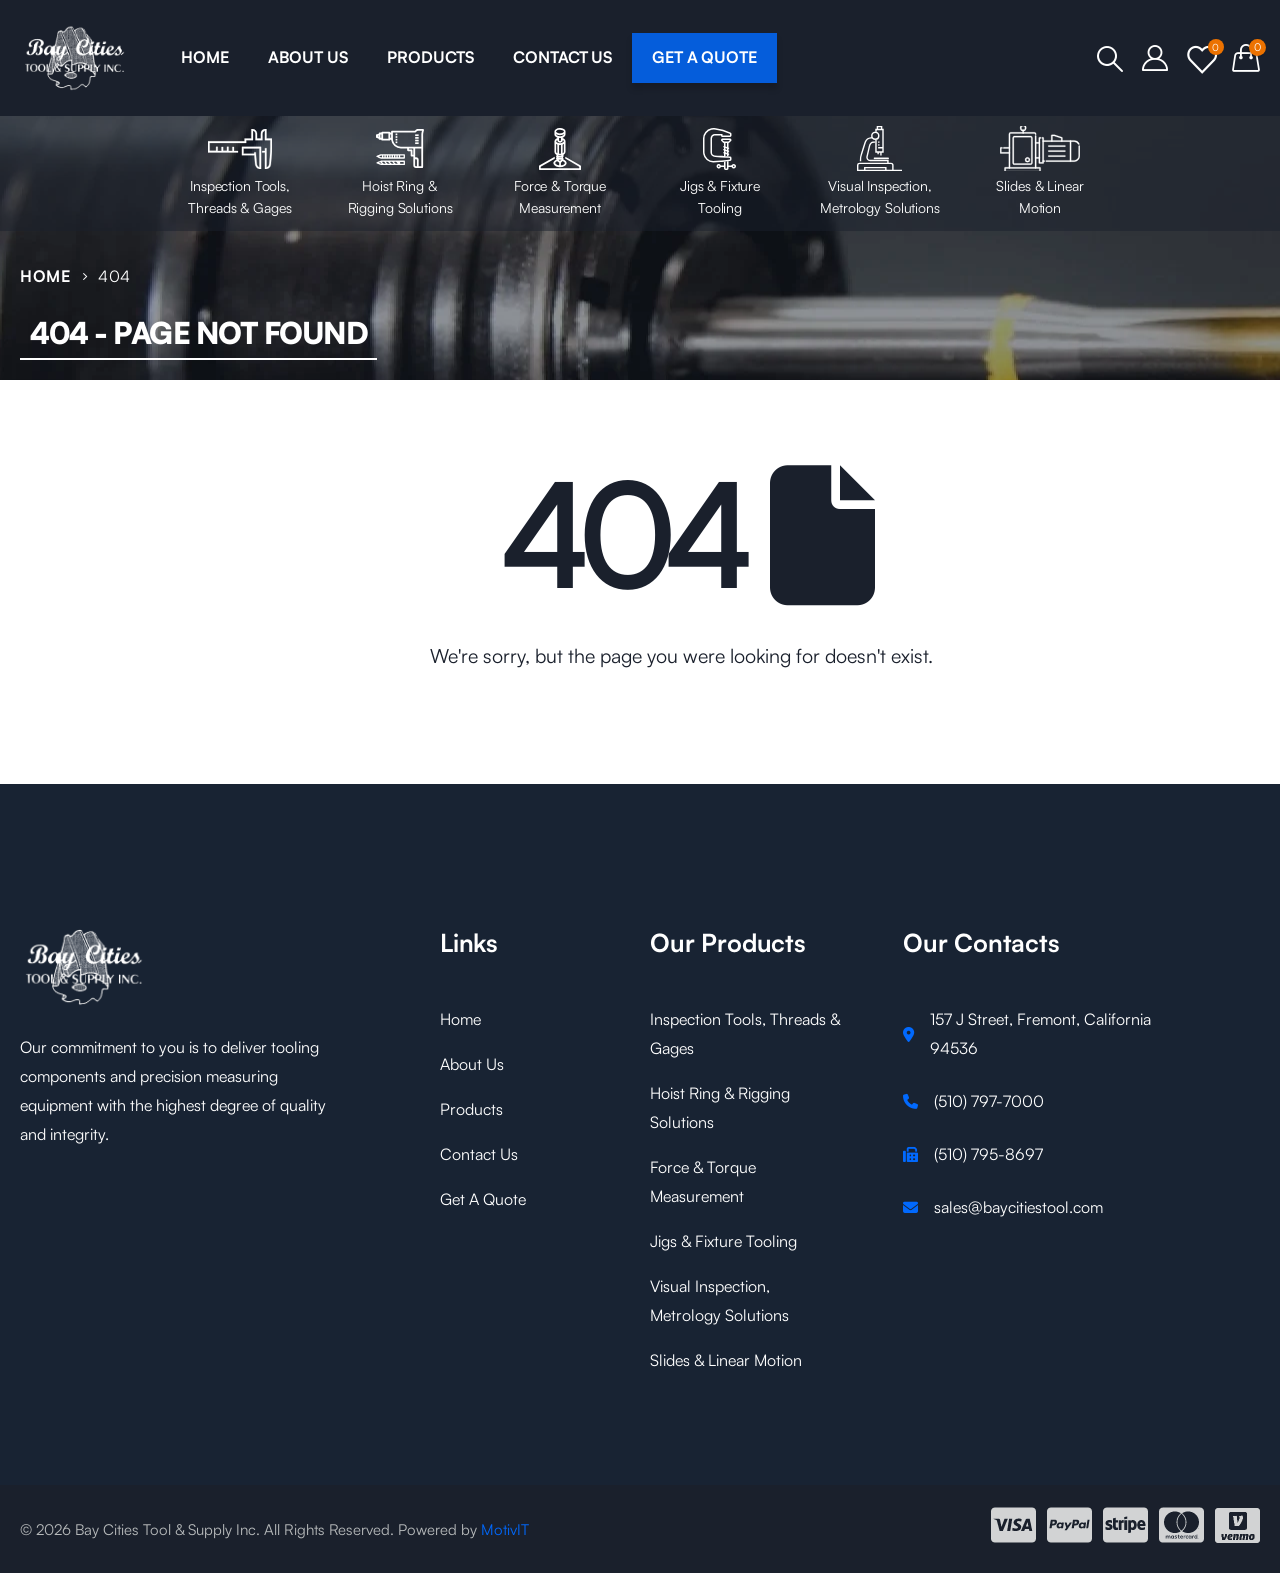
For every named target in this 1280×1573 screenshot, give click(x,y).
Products (471, 1109)
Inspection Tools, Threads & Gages (240, 171)
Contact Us (479, 1154)
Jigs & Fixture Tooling (720, 171)
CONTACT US (562, 57)
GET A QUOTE (704, 57)
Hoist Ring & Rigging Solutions (400, 171)
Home (460, 1019)
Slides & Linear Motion (1040, 171)
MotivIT (505, 1529)
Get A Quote (483, 1199)
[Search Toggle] (1109, 59)
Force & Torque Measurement (560, 171)
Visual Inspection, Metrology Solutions (880, 171)
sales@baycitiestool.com (1018, 1207)
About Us (472, 1064)
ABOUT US (307, 57)
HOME (204, 57)
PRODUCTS (430, 57)
